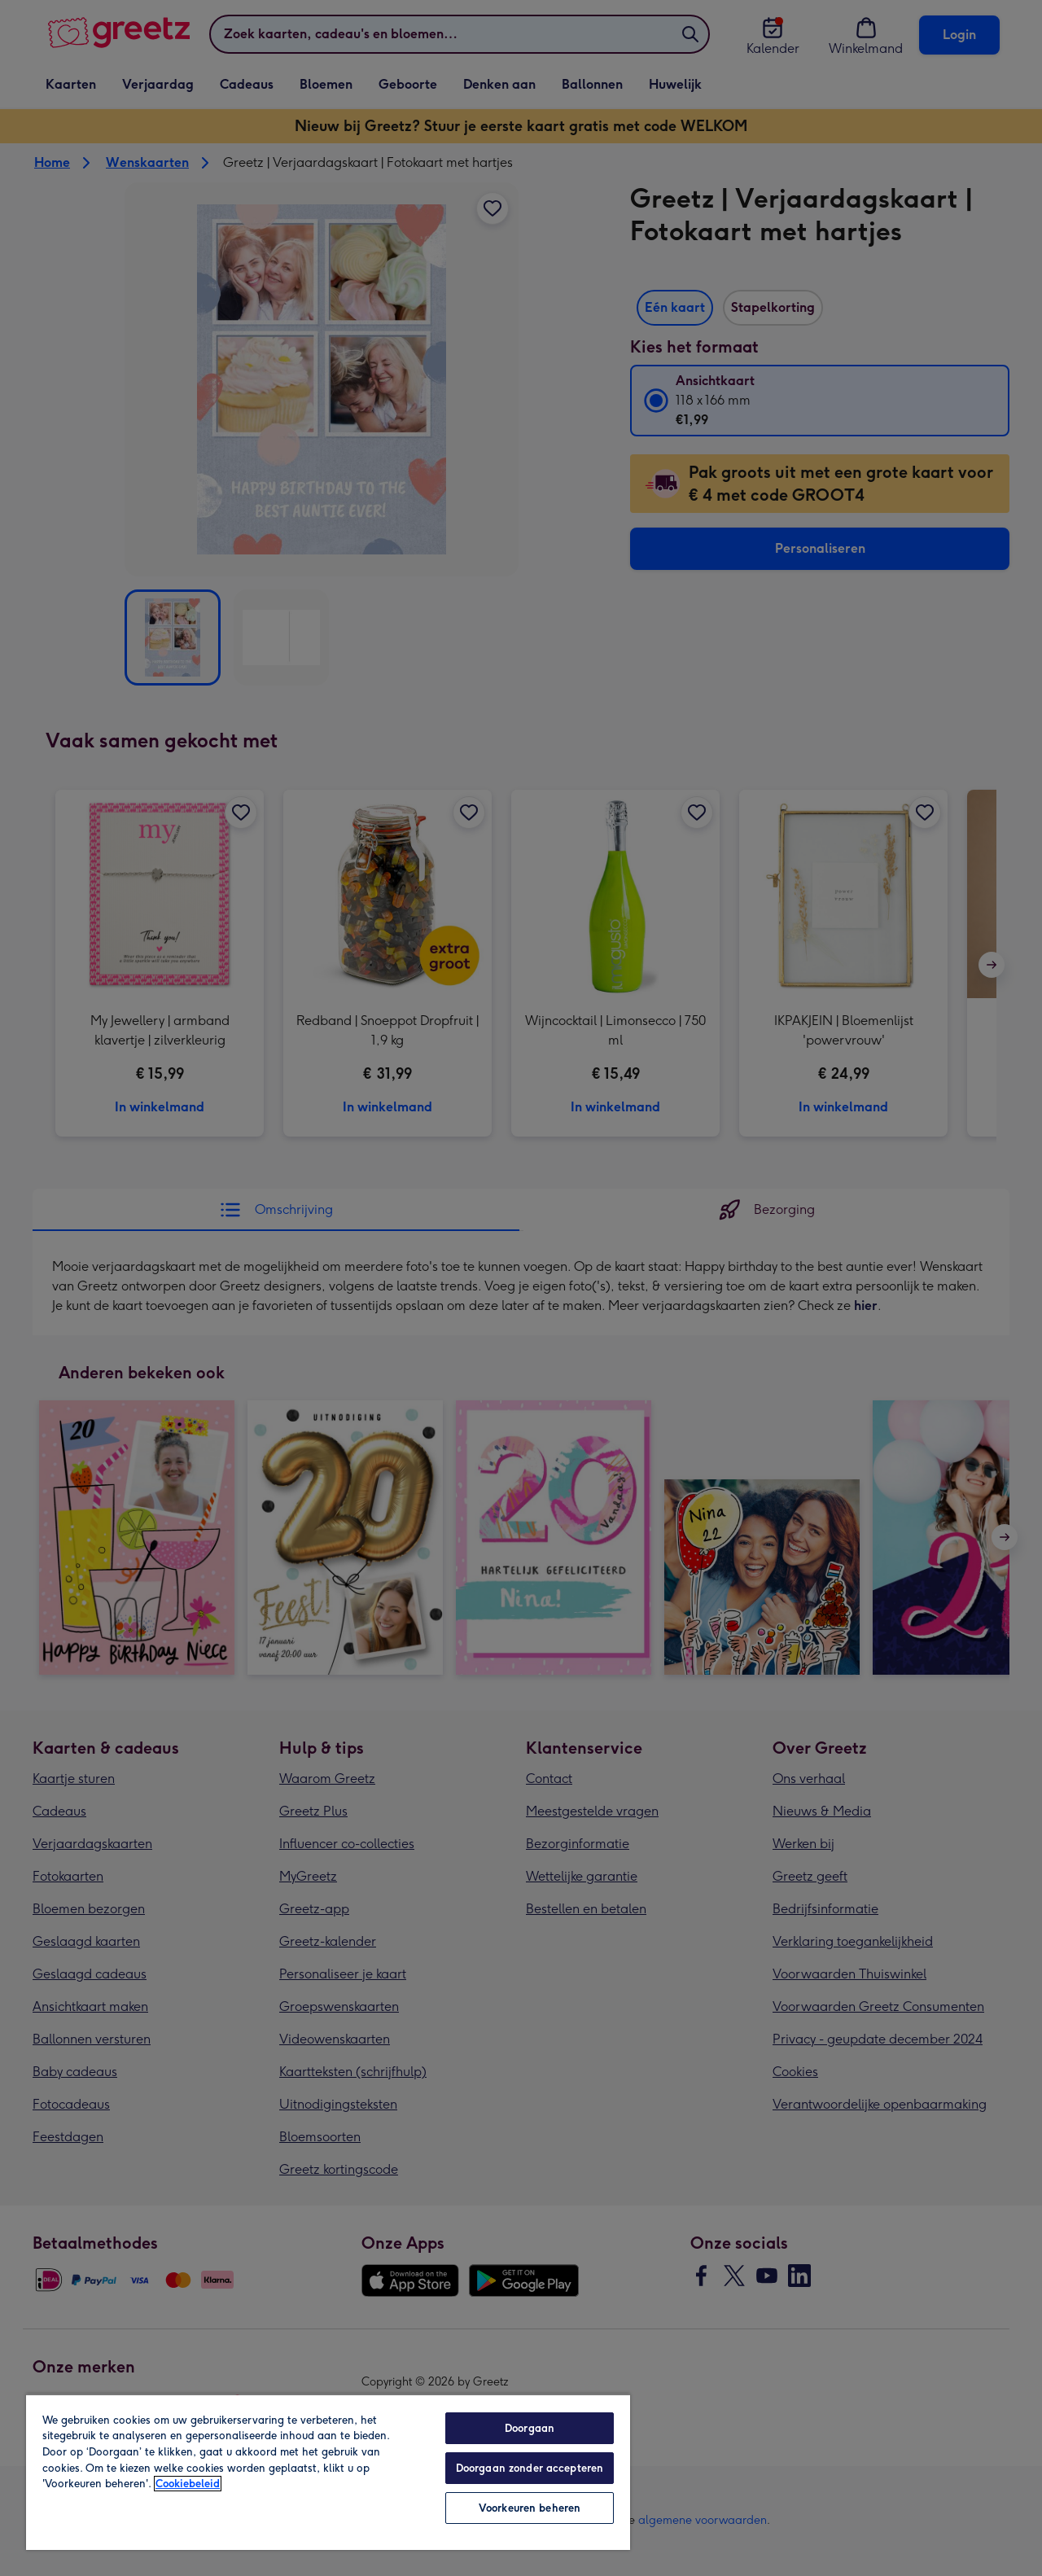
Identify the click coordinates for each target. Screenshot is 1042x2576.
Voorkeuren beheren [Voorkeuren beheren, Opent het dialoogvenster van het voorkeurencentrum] (529, 2508)
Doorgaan (529, 2428)
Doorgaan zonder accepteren (529, 2468)
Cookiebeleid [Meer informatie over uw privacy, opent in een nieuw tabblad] (187, 2483)
